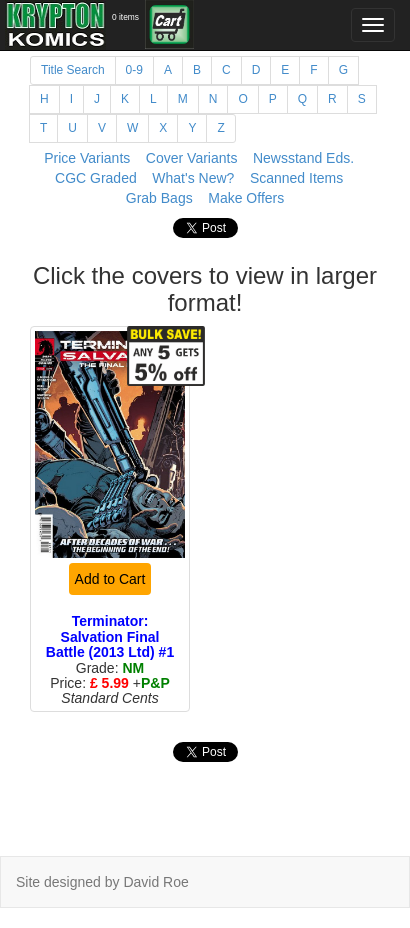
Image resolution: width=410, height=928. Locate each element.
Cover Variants (192, 158)
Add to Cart (110, 579)
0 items (125, 17)
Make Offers (246, 198)
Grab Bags (159, 198)
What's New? (193, 178)
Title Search (73, 70)
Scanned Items (296, 178)
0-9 (134, 70)
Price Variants (87, 158)
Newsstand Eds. (303, 158)
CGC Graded (96, 178)
